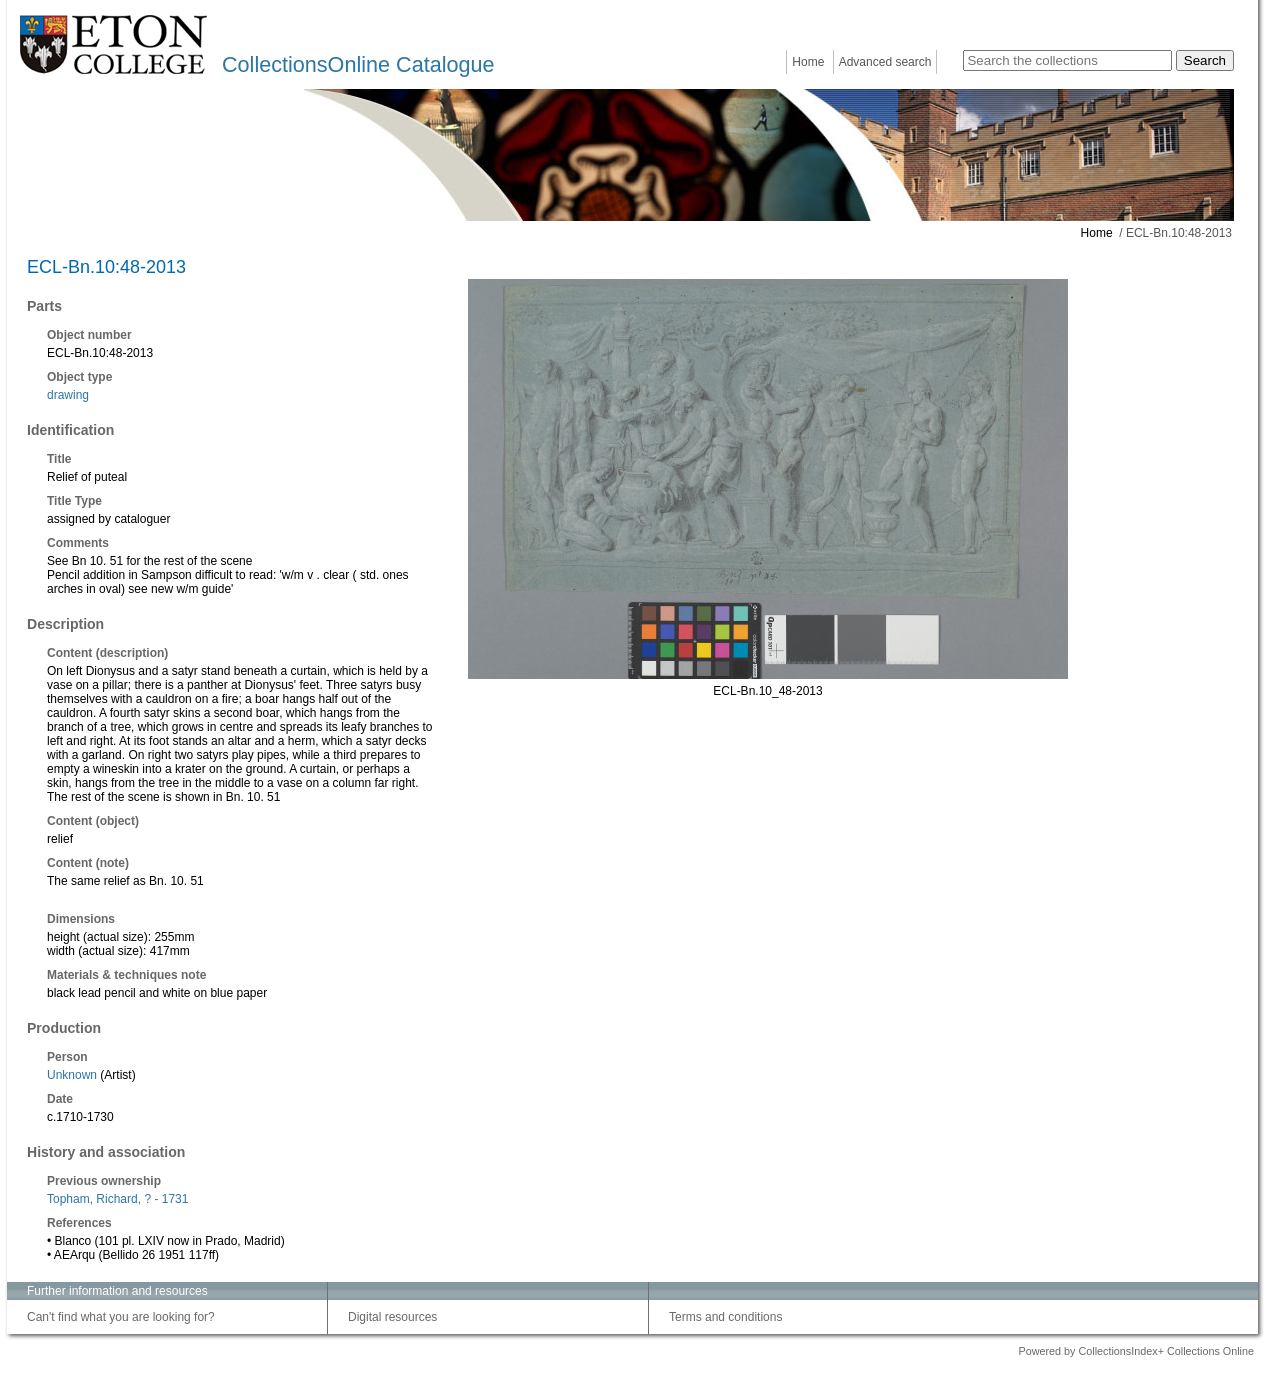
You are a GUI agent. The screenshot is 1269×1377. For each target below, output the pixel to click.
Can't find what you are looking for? (121, 1317)
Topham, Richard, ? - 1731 (117, 1199)
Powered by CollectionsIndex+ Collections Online (1136, 1351)
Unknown (72, 1075)
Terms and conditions (725, 1317)
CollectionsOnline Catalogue (358, 64)
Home (808, 62)
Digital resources (392, 1317)
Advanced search (885, 62)
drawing (68, 395)
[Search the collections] (1067, 60)
